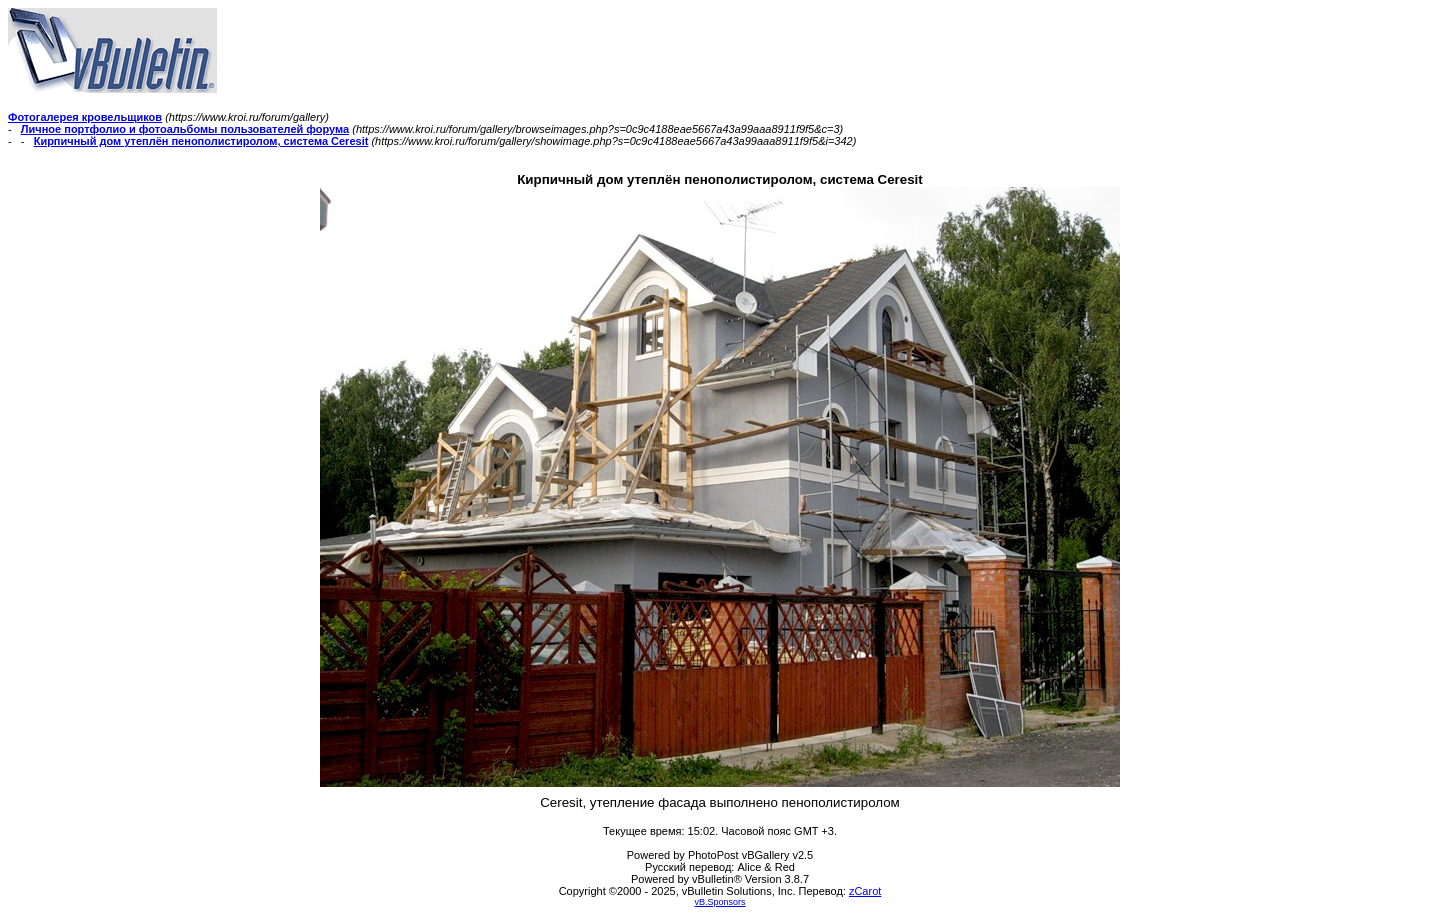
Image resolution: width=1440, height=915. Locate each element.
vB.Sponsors (719, 902)
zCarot (865, 891)
